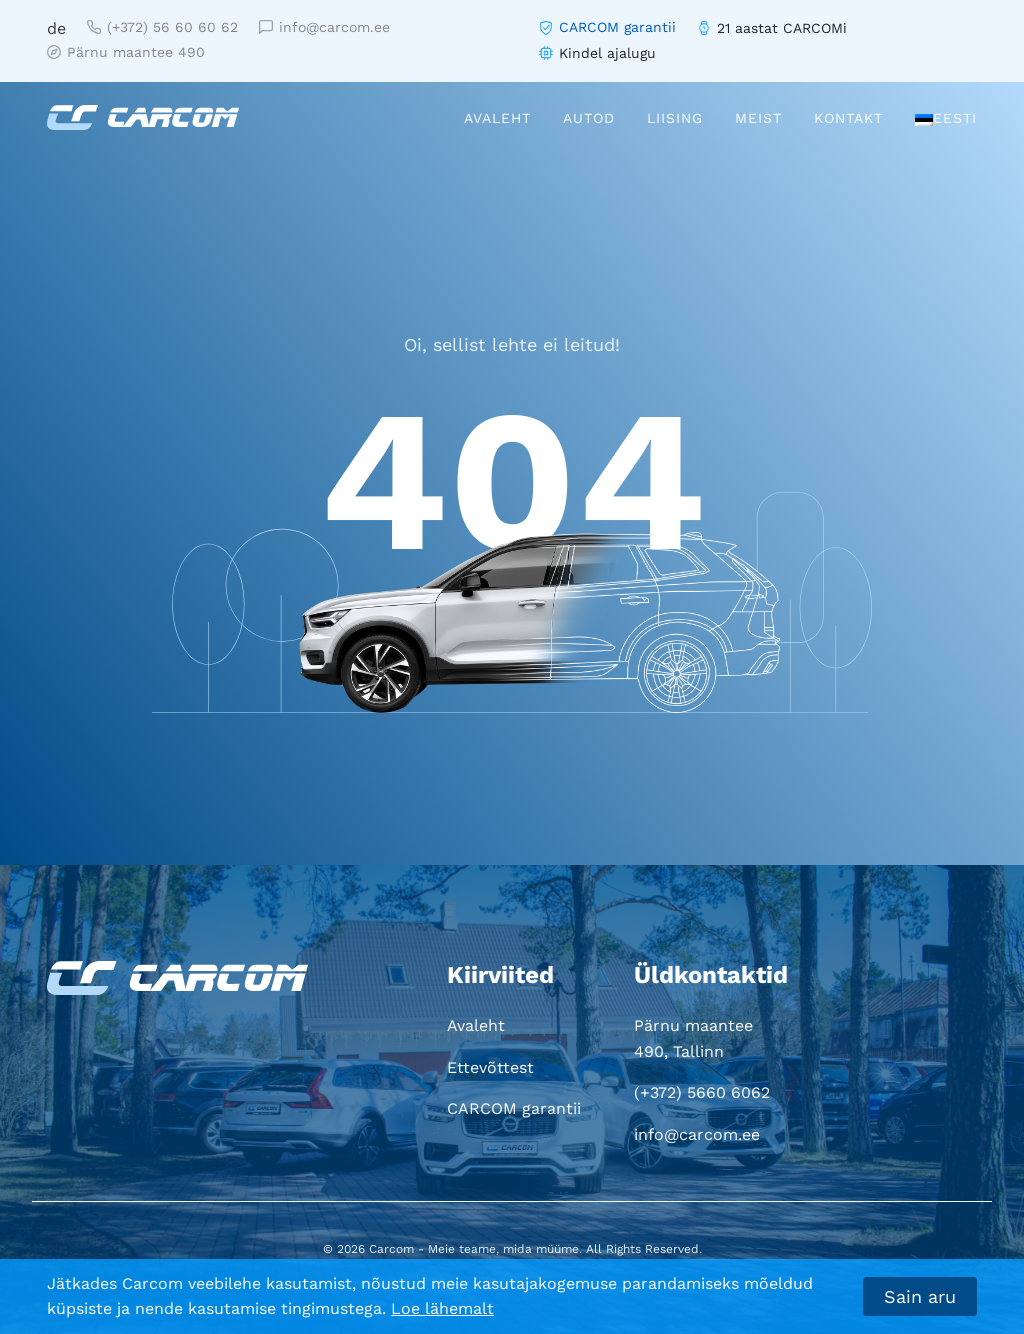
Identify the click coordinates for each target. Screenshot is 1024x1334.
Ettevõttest (490, 1067)
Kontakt (848, 118)
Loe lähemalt (442, 1308)
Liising (675, 118)
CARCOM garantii (617, 27)
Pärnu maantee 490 (126, 52)
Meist (758, 118)
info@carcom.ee (324, 27)
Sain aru (920, 1296)
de (56, 28)
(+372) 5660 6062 (702, 1092)
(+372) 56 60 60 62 (162, 27)
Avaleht (497, 118)
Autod (589, 118)
